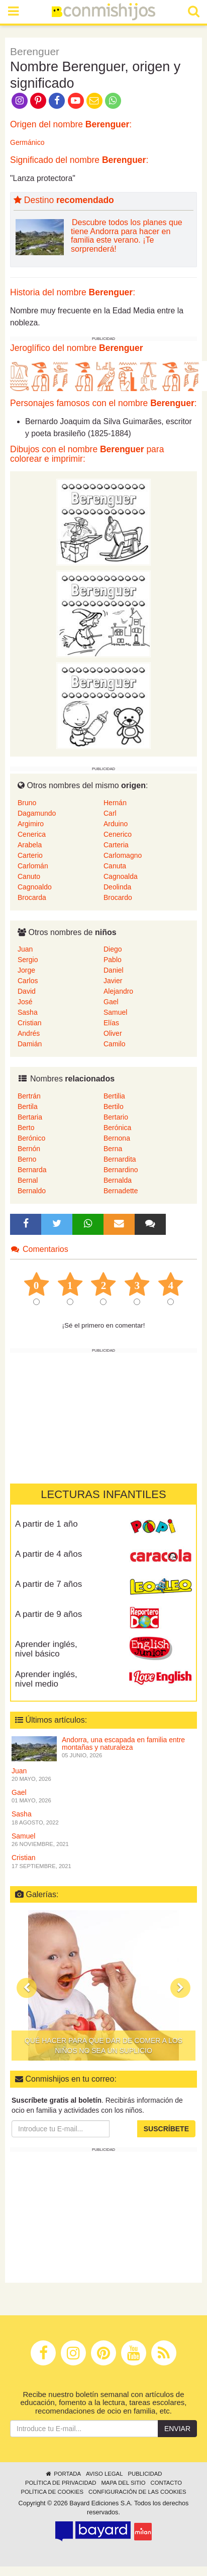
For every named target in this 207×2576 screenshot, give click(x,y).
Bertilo (114, 1106)
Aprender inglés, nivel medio (46, 1679)
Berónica (117, 1128)
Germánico (27, 142)
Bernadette (121, 1191)
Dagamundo (37, 813)
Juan (25, 949)
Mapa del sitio (123, 2483)
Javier (113, 981)
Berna (113, 1149)
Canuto (29, 876)
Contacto (166, 2483)
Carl (110, 813)
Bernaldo (32, 1191)
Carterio (30, 855)
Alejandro (118, 991)
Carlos (28, 981)
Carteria (116, 845)
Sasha (28, 1012)
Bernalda (118, 1180)
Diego (113, 949)
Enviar (177, 2429)
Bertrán (29, 1096)
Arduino (116, 824)
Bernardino (121, 1170)
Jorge (26, 970)
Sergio (28, 960)
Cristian (29, 1023)
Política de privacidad (60, 2483)
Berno (27, 1159)
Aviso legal (104, 2474)
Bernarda (32, 1170)
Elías (111, 1023)
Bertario (116, 1117)
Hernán (115, 803)
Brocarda (32, 897)
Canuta (115, 866)
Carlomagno (123, 855)
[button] (27, 1988)
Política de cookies (52, 2492)
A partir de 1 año (46, 1524)
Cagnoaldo (35, 887)
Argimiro (31, 824)
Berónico (31, 1138)
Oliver (113, 1033)
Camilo (115, 1044)
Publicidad (145, 2474)
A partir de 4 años (48, 1554)
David (27, 991)
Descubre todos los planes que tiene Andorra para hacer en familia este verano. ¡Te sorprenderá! (126, 235)
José (25, 1002)
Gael (111, 1002)
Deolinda (117, 887)
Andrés (29, 1033)
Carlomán (33, 866)
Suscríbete (166, 2129)
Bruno (27, 803)
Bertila (28, 1106)
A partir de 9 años (48, 1614)
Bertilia (114, 1096)
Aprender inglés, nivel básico (46, 1649)
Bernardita (120, 1159)
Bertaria (30, 1117)
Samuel (115, 1012)
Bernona (117, 1138)
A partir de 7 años (48, 1584)
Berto (26, 1128)
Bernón (29, 1149)
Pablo (113, 960)
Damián (30, 1044)
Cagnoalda (121, 876)
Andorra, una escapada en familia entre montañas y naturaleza (123, 1743)
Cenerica (32, 834)
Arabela (30, 845)
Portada (63, 2474)
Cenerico (118, 834)
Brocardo (118, 897)
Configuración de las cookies (137, 2492)
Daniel (114, 970)
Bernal (28, 1180)
